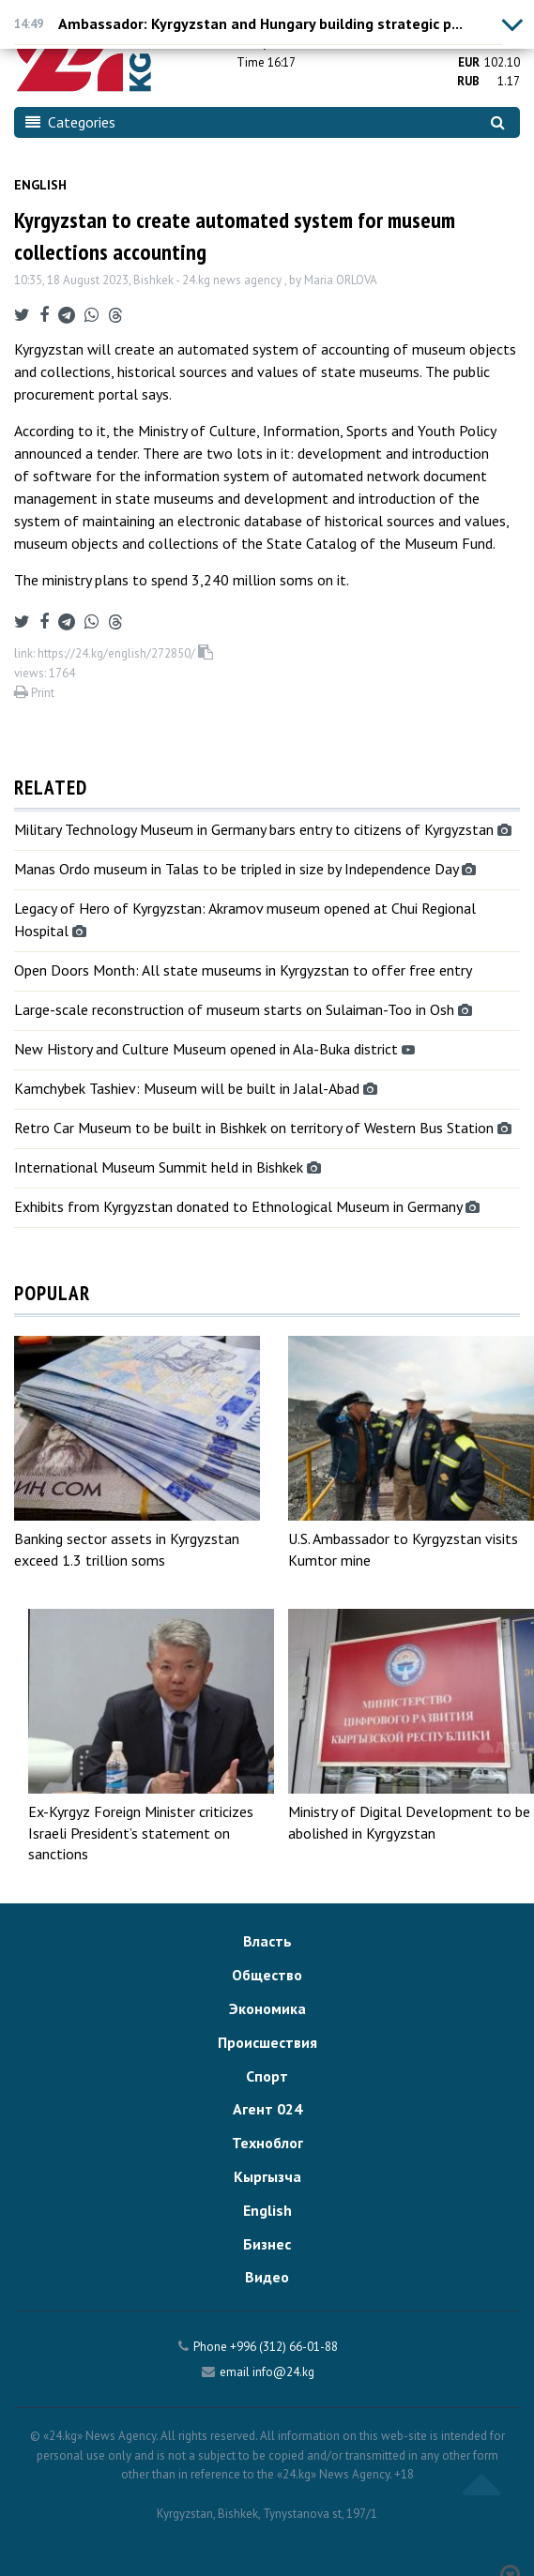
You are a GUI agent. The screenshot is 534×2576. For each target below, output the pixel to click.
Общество (267, 1974)
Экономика (267, 2008)
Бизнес (267, 2244)
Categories (70, 122)
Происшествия (267, 2042)
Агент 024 (267, 2108)
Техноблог (267, 2142)
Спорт (267, 2076)
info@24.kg (283, 2372)
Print (34, 693)
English (40, 184)
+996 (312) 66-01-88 (284, 2347)
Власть (267, 1941)
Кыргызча (267, 2176)
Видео (267, 2276)
